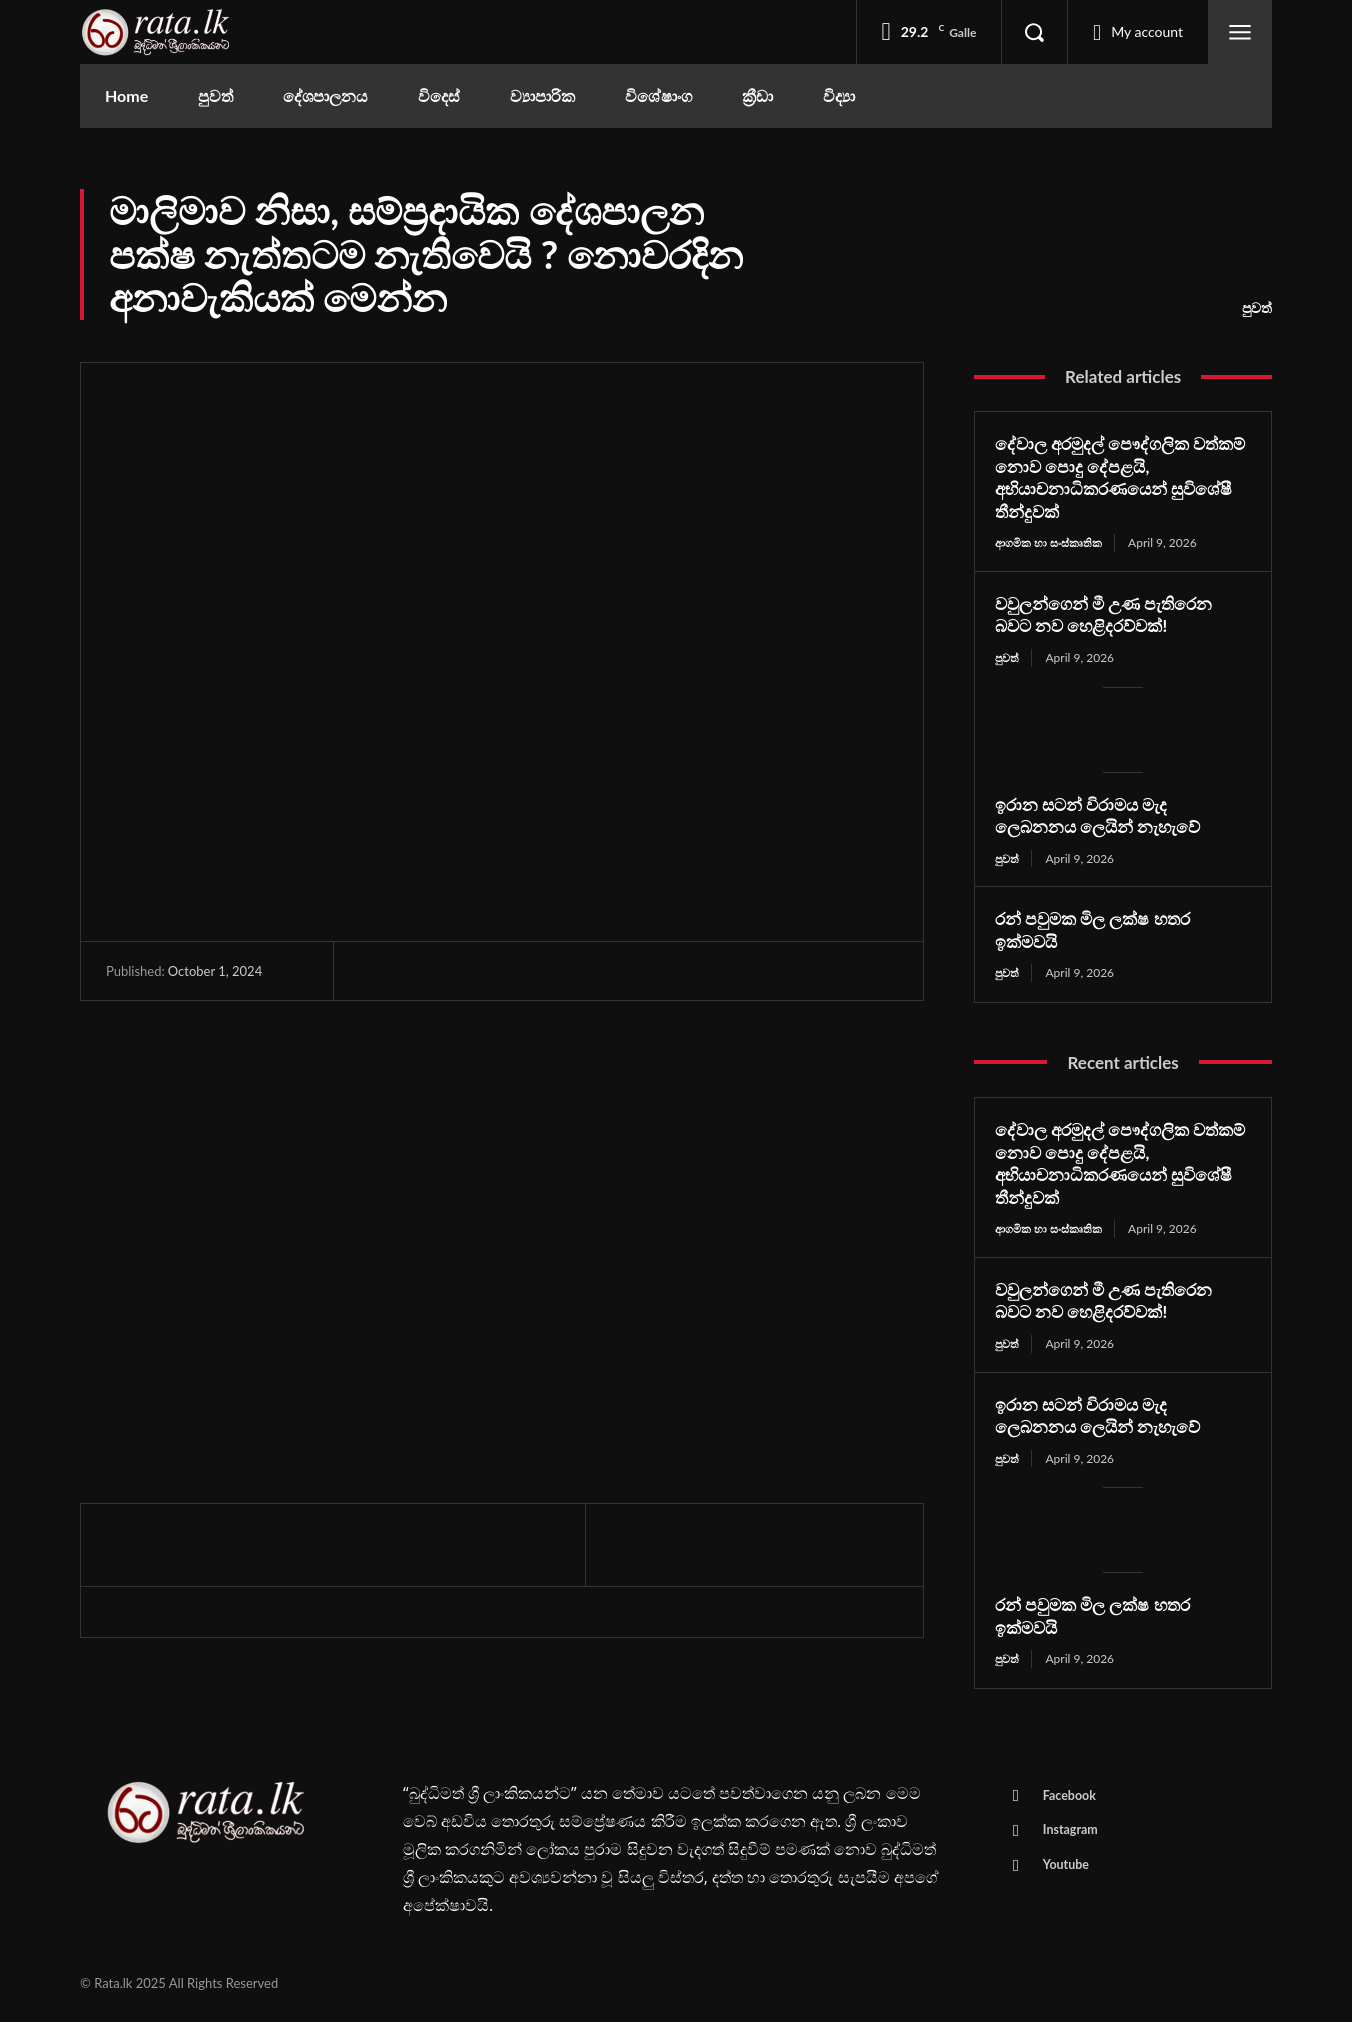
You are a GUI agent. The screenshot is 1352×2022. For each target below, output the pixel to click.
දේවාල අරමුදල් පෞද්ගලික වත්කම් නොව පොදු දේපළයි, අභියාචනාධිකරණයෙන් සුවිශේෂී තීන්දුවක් (1120, 477)
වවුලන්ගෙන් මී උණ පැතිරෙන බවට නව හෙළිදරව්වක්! (1110, 614)
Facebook (1072, 1802)
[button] (1034, 32)
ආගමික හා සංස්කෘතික (1052, 542)
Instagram (1073, 1839)
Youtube (1069, 1876)
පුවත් (1257, 308)
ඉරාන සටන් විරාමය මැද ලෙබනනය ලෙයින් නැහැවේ (1104, 816)
